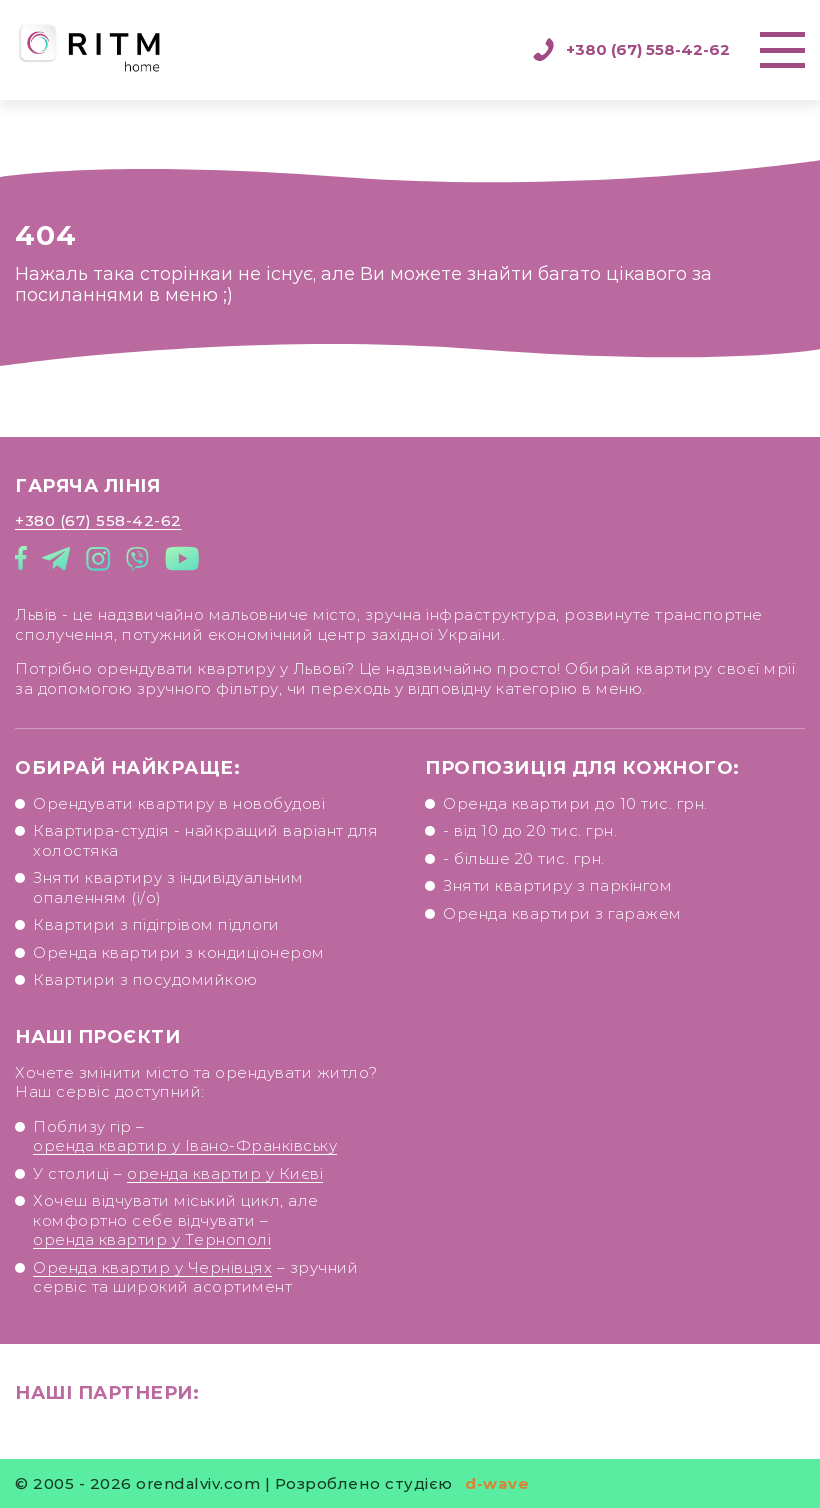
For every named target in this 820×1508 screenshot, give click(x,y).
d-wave (497, 1483)
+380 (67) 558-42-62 (631, 50)
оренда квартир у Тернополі (156, 1252)
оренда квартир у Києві (223, 1191)
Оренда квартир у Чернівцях (157, 1278)
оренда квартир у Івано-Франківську (187, 1166)
